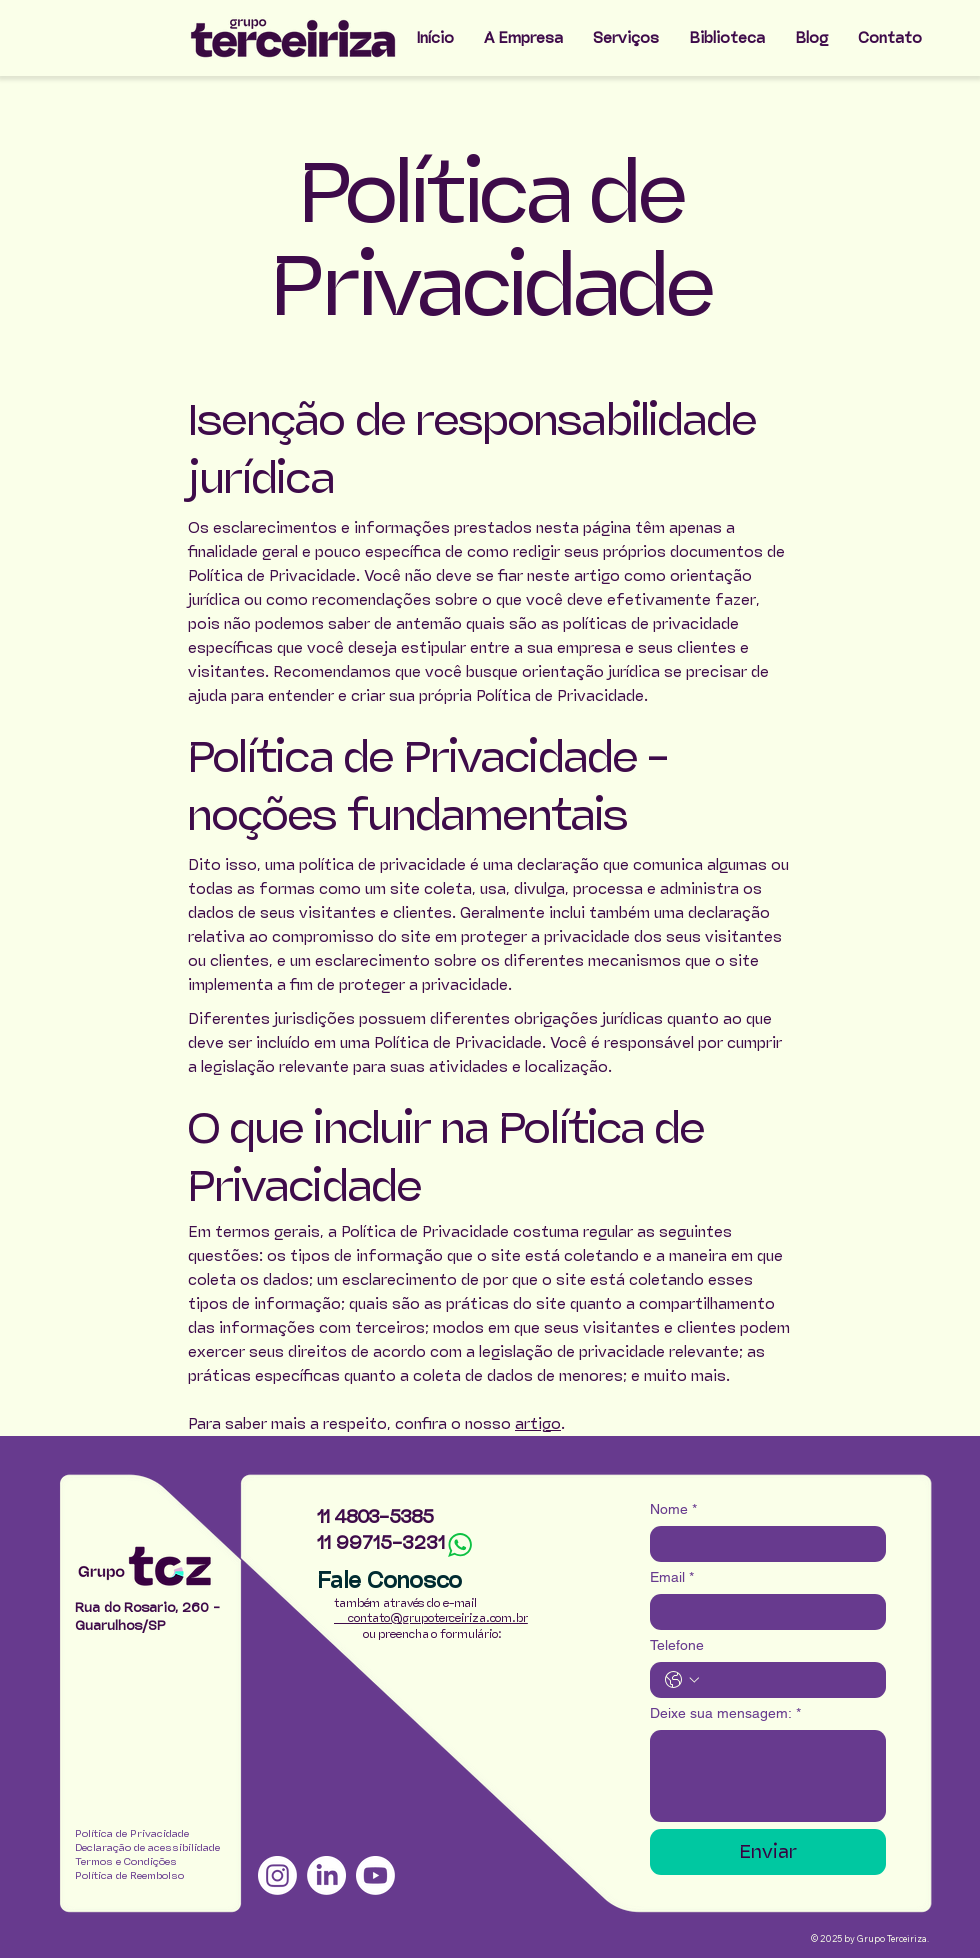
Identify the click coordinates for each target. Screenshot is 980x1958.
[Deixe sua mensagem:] (768, 1776)
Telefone (677, 1645)
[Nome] (762, 1544)
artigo (538, 1423)
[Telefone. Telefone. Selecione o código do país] (682, 1680)
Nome (673, 1509)
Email (672, 1577)
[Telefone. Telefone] (788, 1680)
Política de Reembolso (129, 1875)
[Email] (762, 1612)
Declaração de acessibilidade (147, 1847)
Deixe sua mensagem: (725, 1713)
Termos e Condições (126, 1861)
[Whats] (460, 1545)
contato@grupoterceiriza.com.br (431, 1618)
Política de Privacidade (132, 1833)
